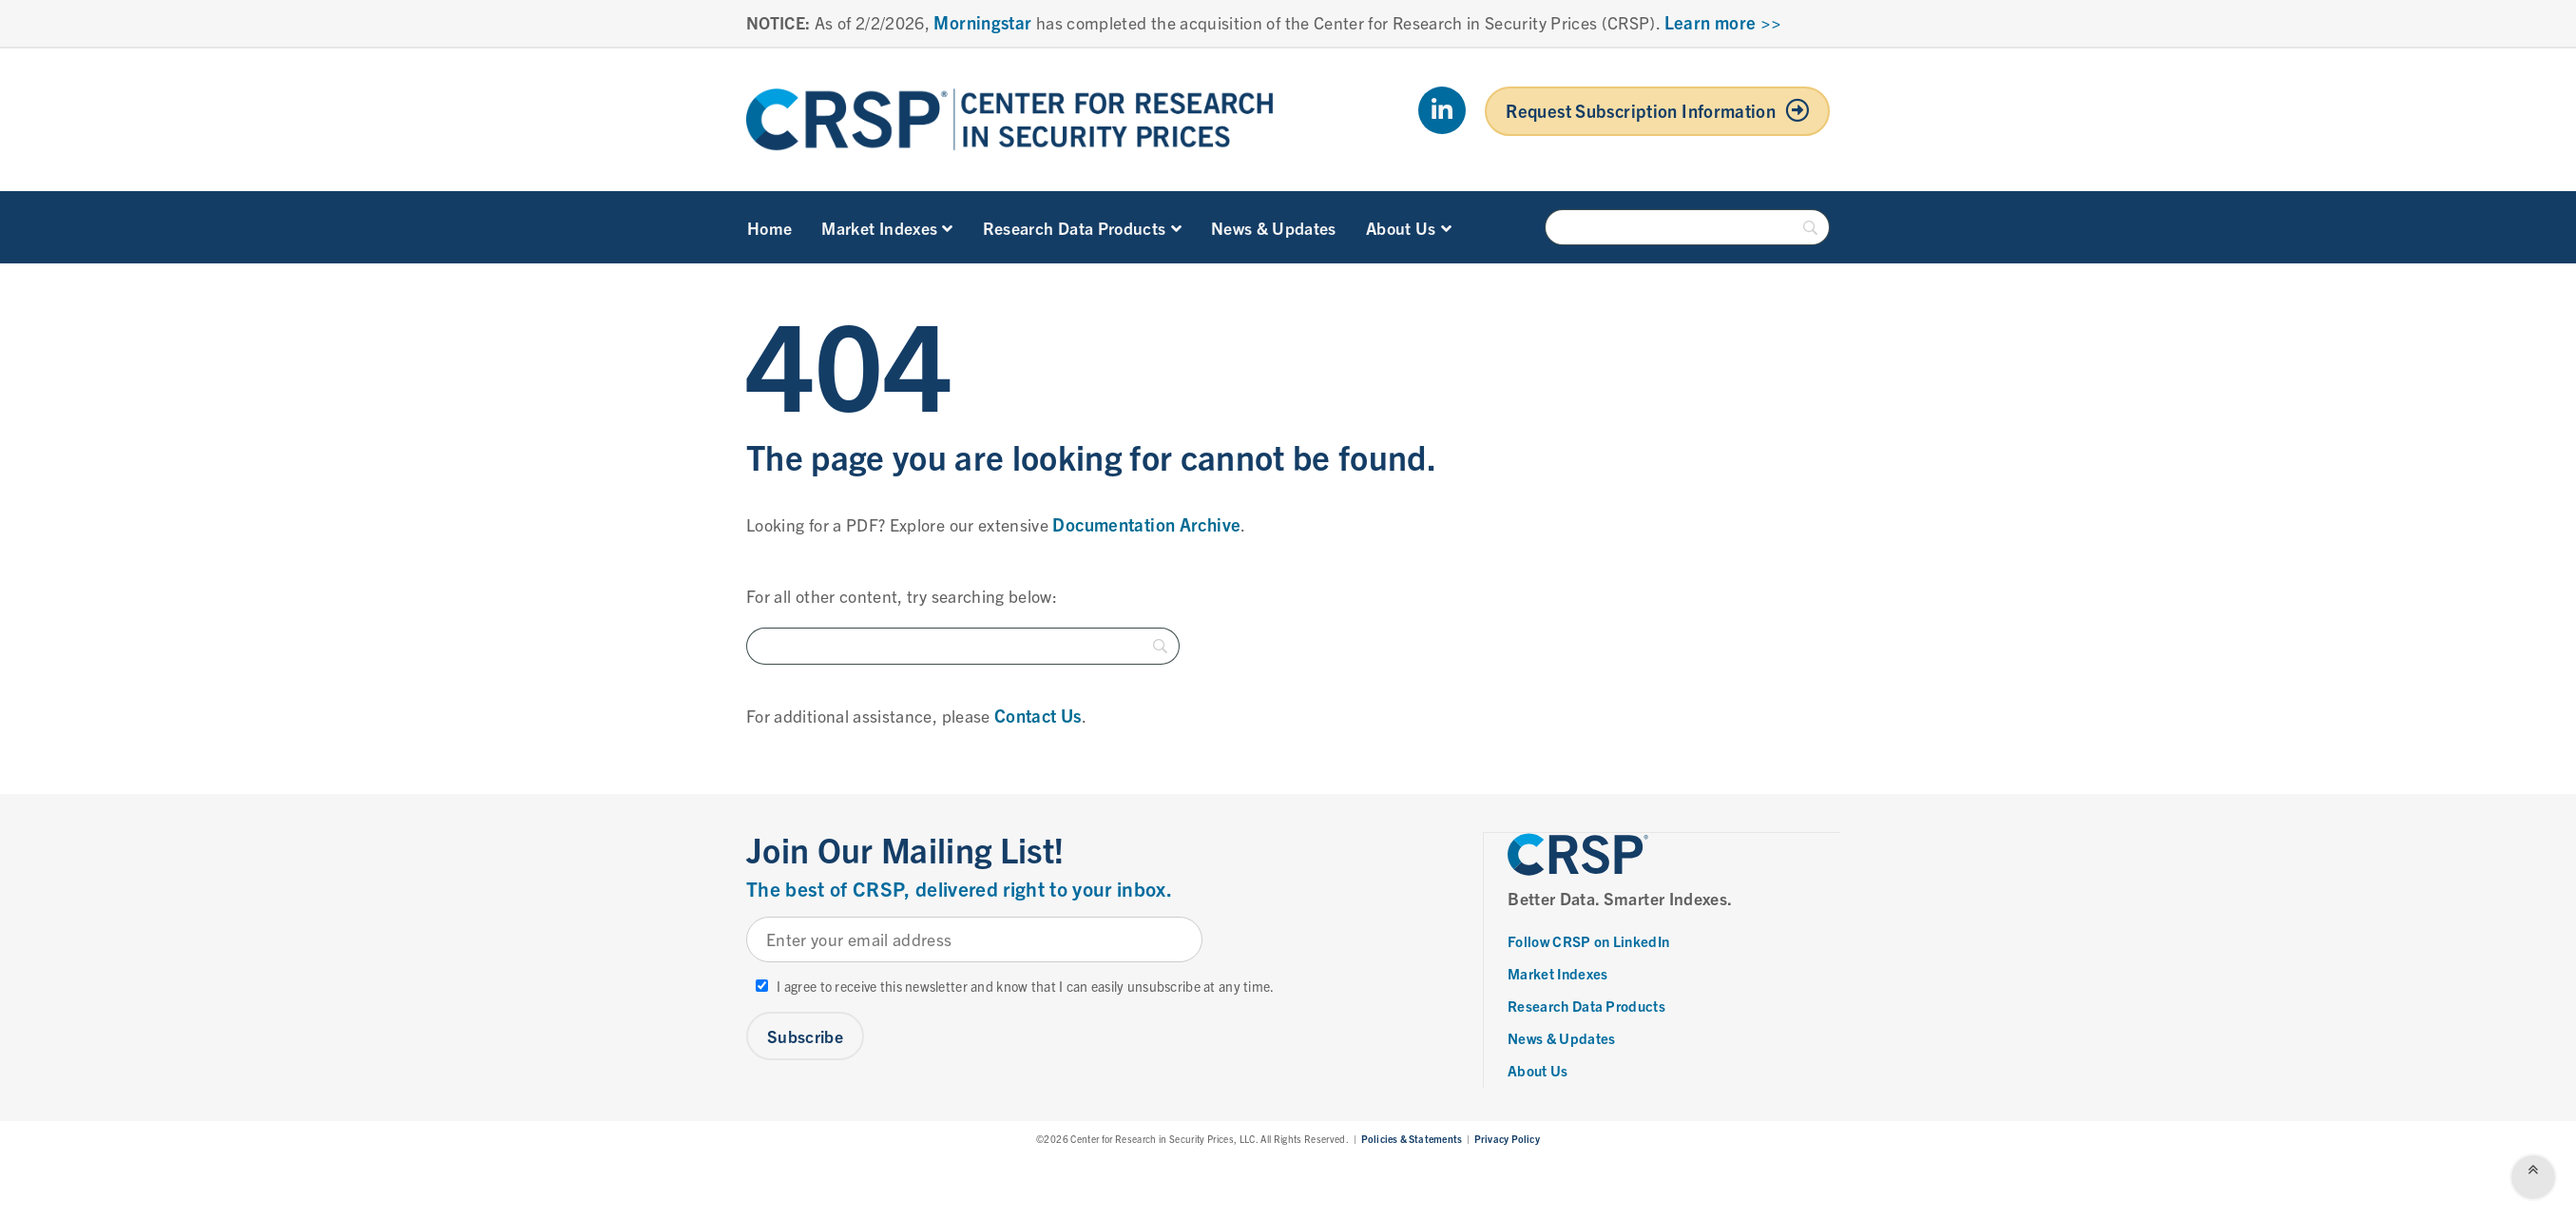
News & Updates (1273, 227)
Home (769, 227)
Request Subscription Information (1641, 110)
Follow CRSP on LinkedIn (1589, 940)
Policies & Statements (1411, 1138)
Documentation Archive (1146, 524)
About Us (1408, 227)
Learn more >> (1723, 21)
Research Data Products (1082, 227)
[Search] (1687, 227)
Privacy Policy (1507, 1138)
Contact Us (1038, 715)
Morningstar (982, 21)
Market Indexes (886, 227)
